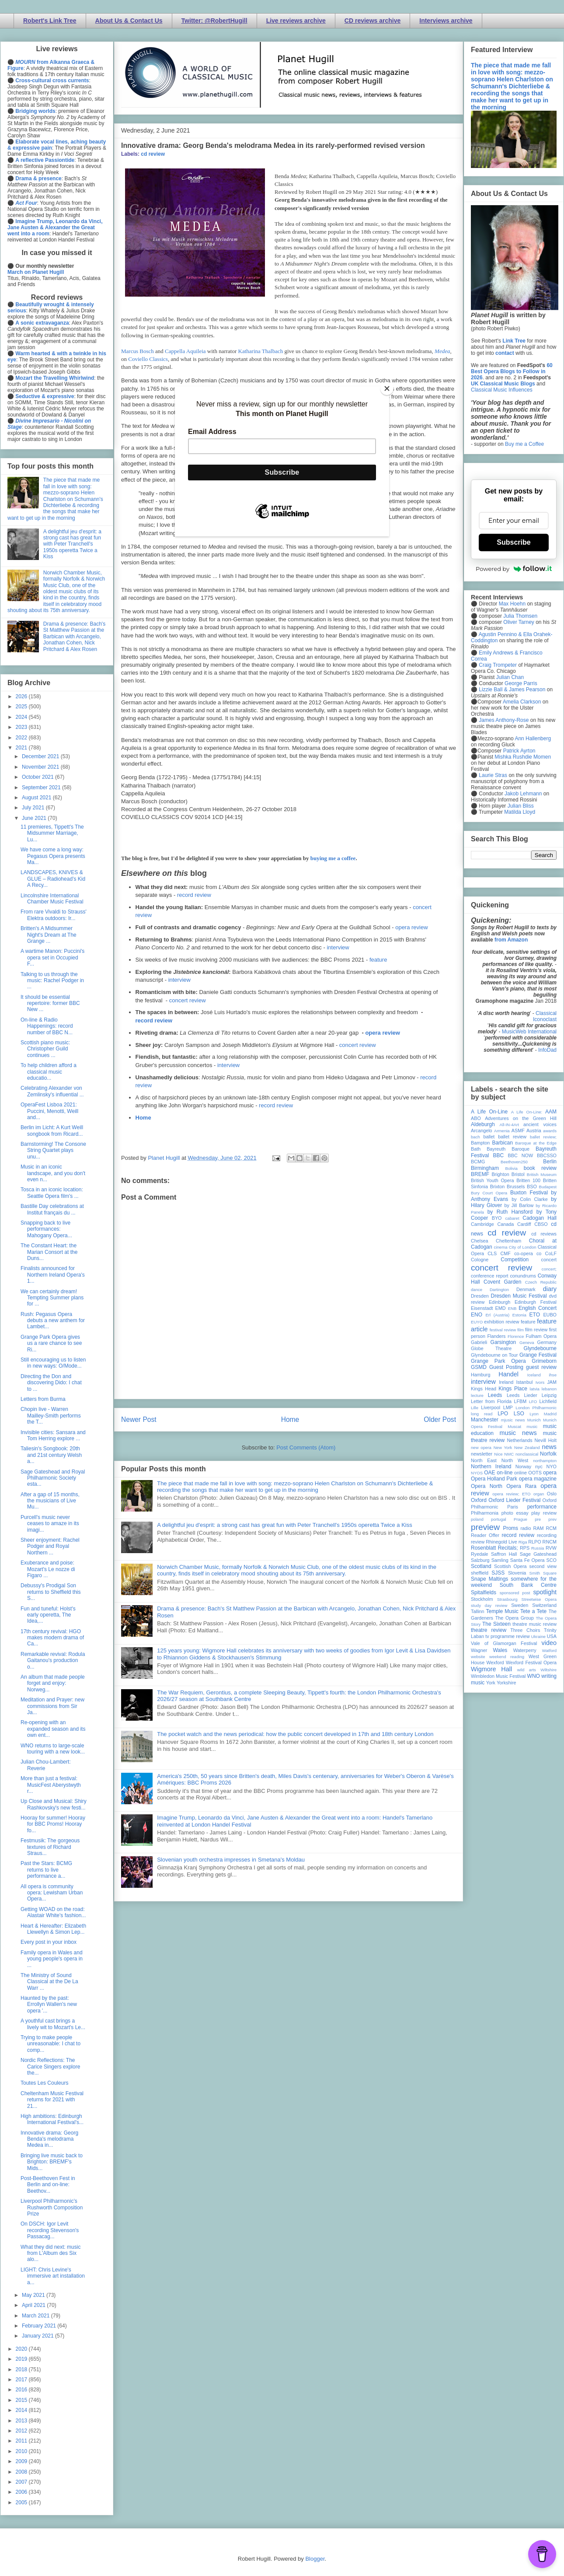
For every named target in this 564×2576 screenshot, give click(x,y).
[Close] (386, 388)
